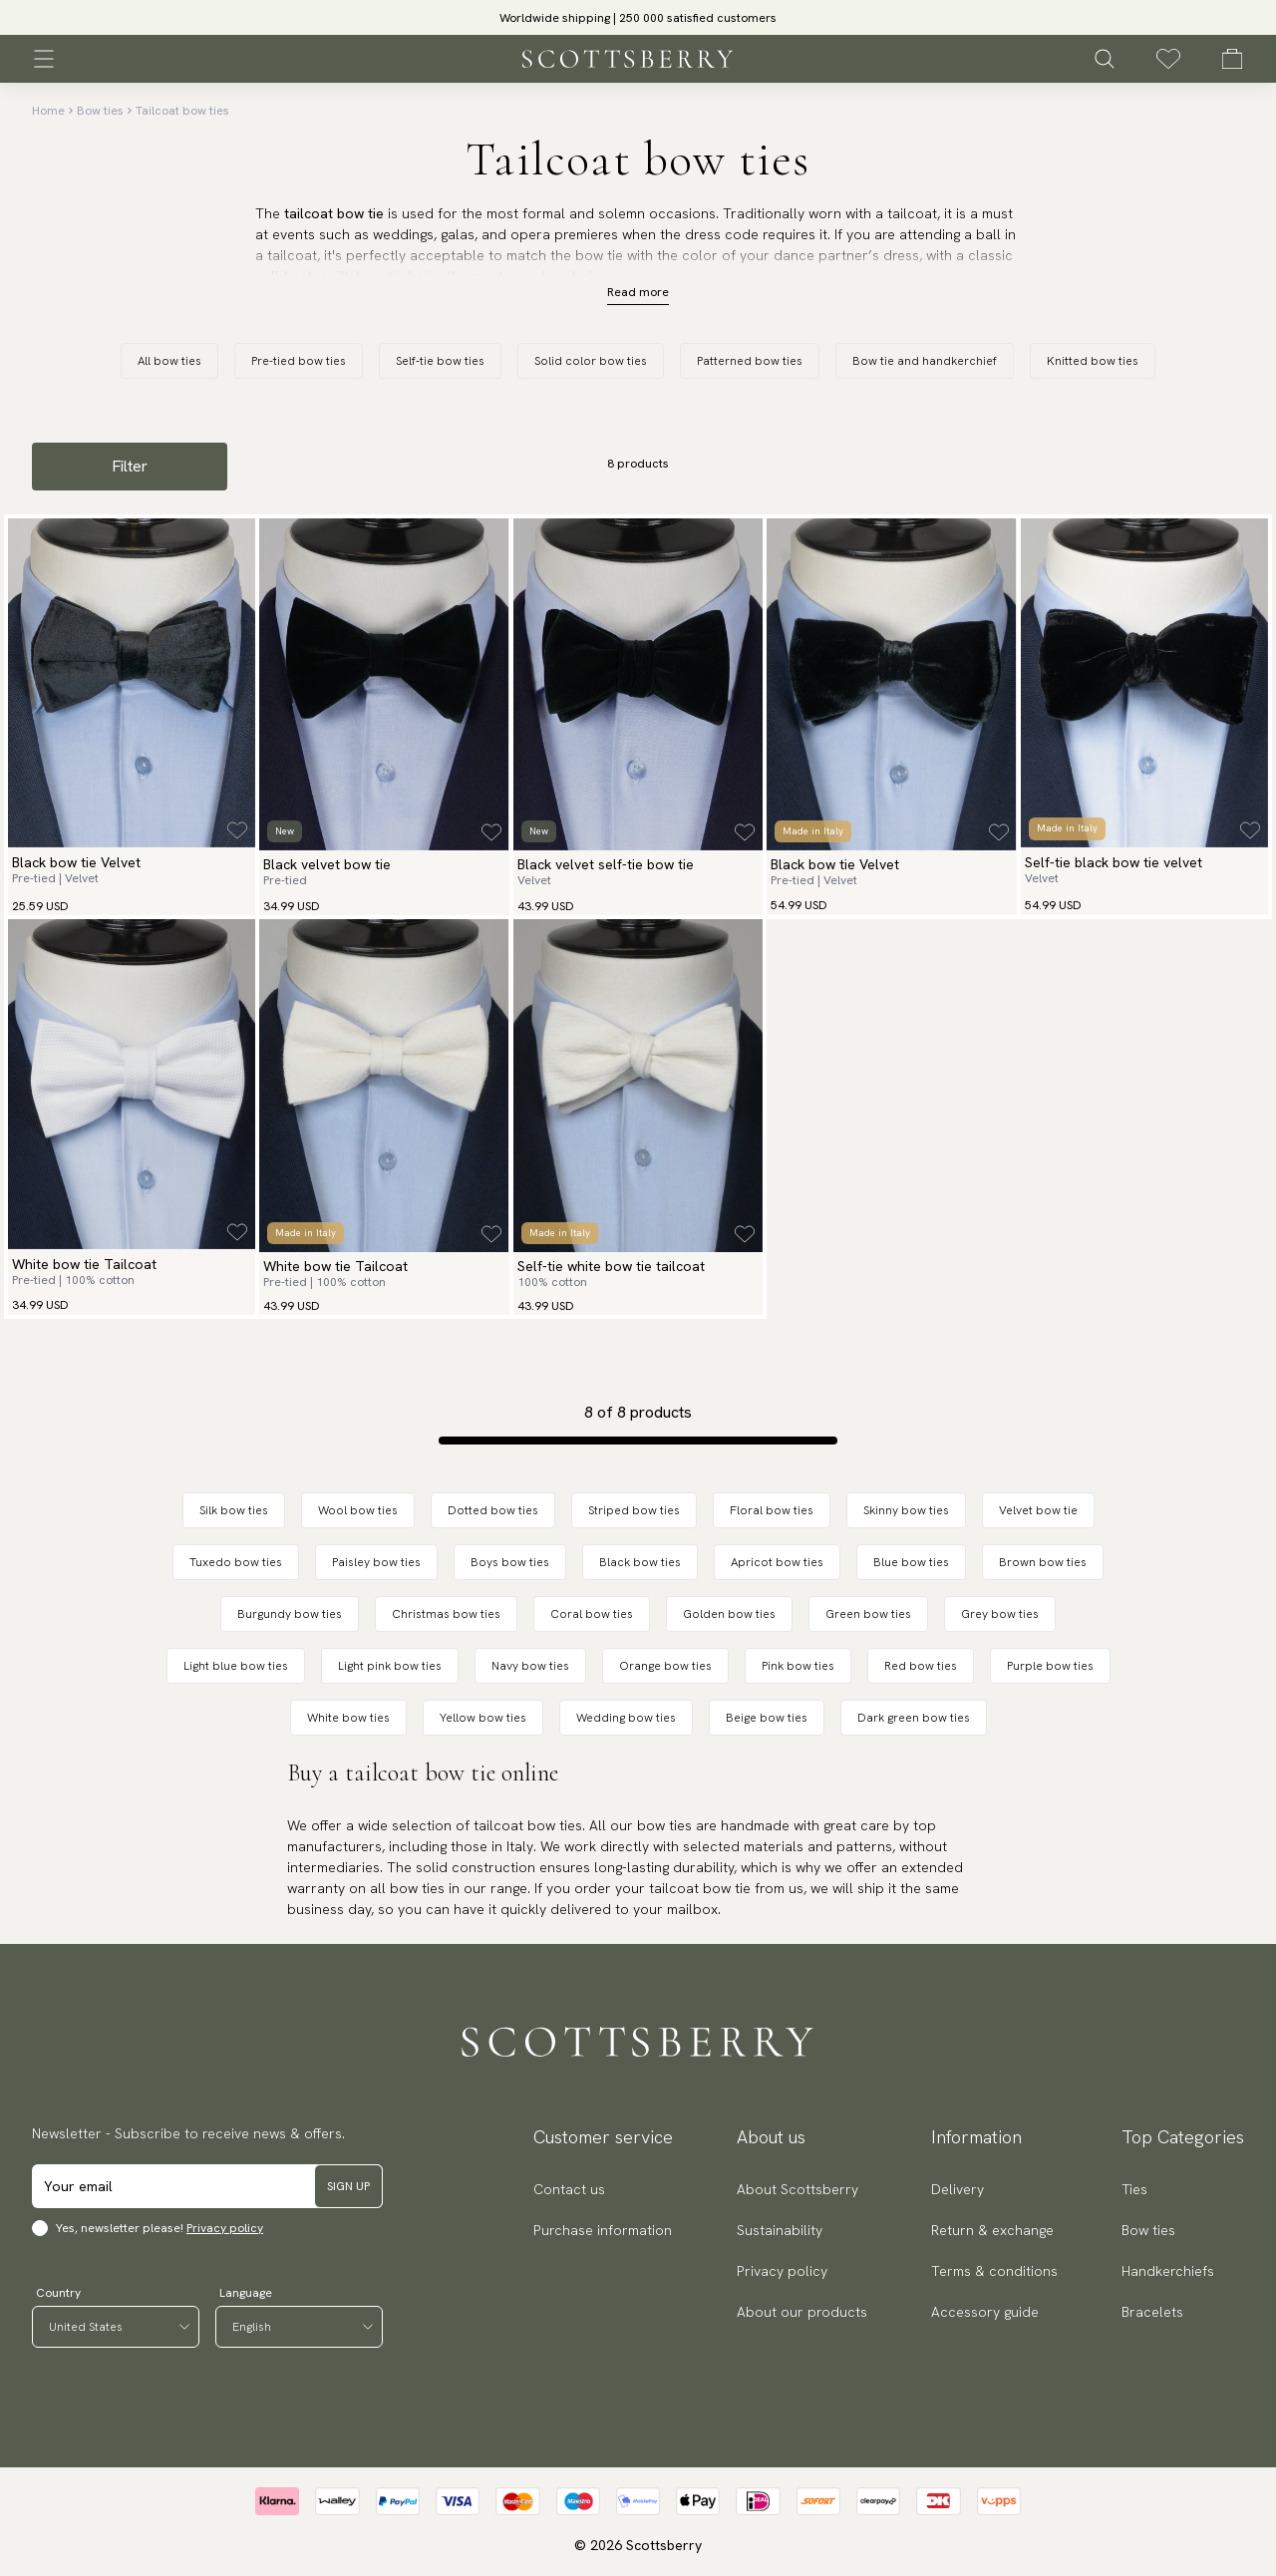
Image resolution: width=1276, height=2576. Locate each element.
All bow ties (169, 361)
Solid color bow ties (590, 361)
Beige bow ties (766, 1718)
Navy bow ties (530, 1666)
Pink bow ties (798, 1666)
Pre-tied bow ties (298, 361)
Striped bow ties (634, 1510)
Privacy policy (224, 2228)
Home (48, 111)
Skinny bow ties (906, 1510)
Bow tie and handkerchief (924, 361)
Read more (638, 292)
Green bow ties (868, 1614)
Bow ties (100, 111)
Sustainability (779, 2230)
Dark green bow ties (913, 1718)
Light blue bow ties (235, 1666)
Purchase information (602, 2230)
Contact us (569, 2189)
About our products (802, 2312)
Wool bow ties (358, 1510)
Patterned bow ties (749, 361)
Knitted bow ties (1092, 361)
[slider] (638, 17)
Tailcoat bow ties (182, 111)
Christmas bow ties (446, 1614)
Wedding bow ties (626, 1718)
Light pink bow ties (390, 1666)
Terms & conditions (994, 2271)
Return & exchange (992, 2230)
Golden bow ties (729, 1614)
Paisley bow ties (376, 1562)
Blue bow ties (911, 1562)
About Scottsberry (797, 2189)
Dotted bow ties (493, 1510)
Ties (1134, 2189)
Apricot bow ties (777, 1562)
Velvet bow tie (1038, 1510)
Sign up (348, 2186)
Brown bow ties (1043, 1562)
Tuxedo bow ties (235, 1562)
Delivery (957, 2189)
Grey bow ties (1000, 1614)
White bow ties (348, 1718)
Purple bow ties (1050, 1666)
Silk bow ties (233, 1510)
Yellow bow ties (483, 1718)
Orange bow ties (665, 1666)
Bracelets (1152, 2312)
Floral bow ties (771, 1510)
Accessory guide (985, 2312)
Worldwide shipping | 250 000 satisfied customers (638, 18)
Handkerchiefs (1167, 2271)
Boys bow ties (510, 1562)
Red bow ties (920, 1666)
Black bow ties (640, 1562)
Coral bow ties (591, 1614)
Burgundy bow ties (289, 1614)
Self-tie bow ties (440, 361)
